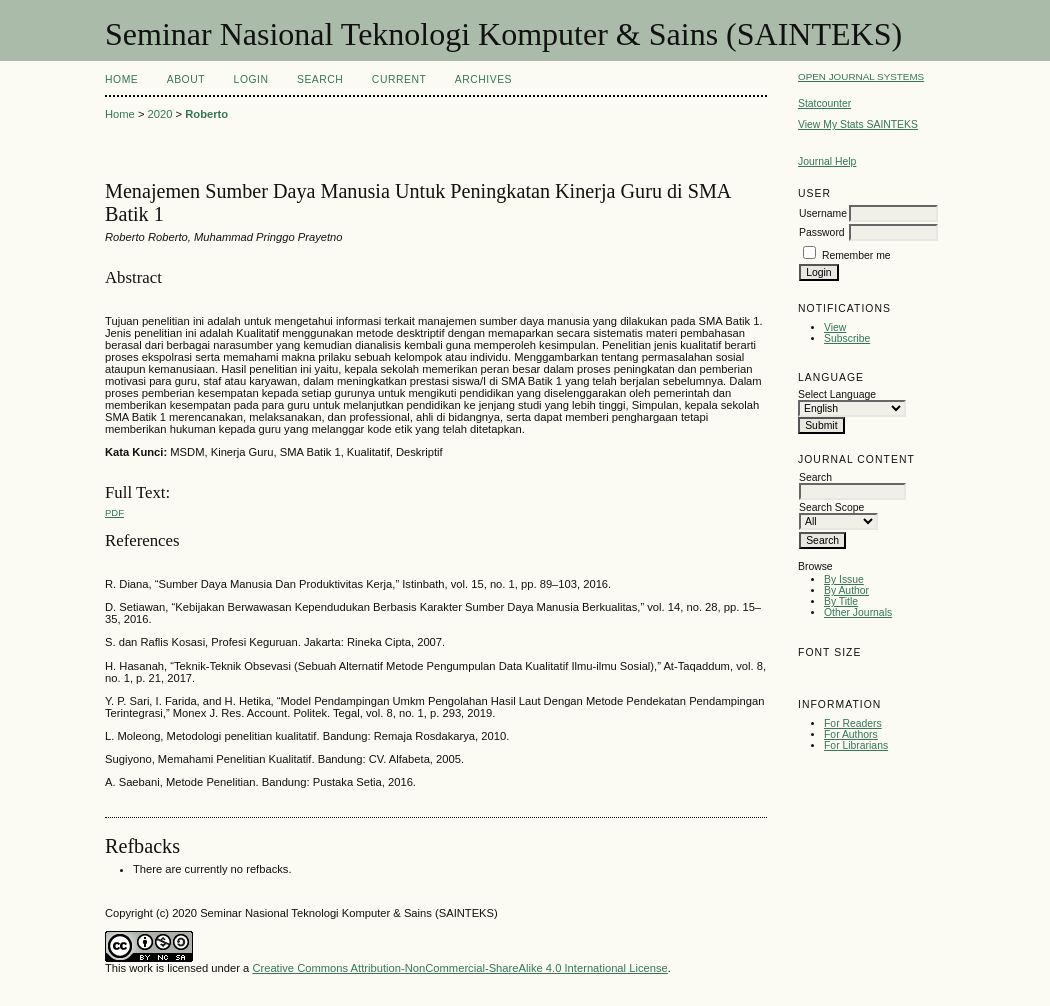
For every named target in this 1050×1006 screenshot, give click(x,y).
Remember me (856, 255)
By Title (841, 601)
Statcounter (824, 103)
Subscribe (847, 338)
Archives (483, 79)
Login (251, 79)
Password (822, 232)
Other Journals (858, 612)
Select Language (837, 394)
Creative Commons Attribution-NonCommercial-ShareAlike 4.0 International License (459, 968)
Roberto (206, 114)
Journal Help (827, 161)
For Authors (851, 734)
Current (399, 79)
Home (121, 79)
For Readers (853, 723)
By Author (846, 590)
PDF (114, 512)
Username (823, 213)
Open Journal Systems (861, 76)
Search (320, 79)
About (186, 79)
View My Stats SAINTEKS (858, 124)
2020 (160, 114)
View (835, 327)
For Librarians (856, 745)
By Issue (844, 579)
